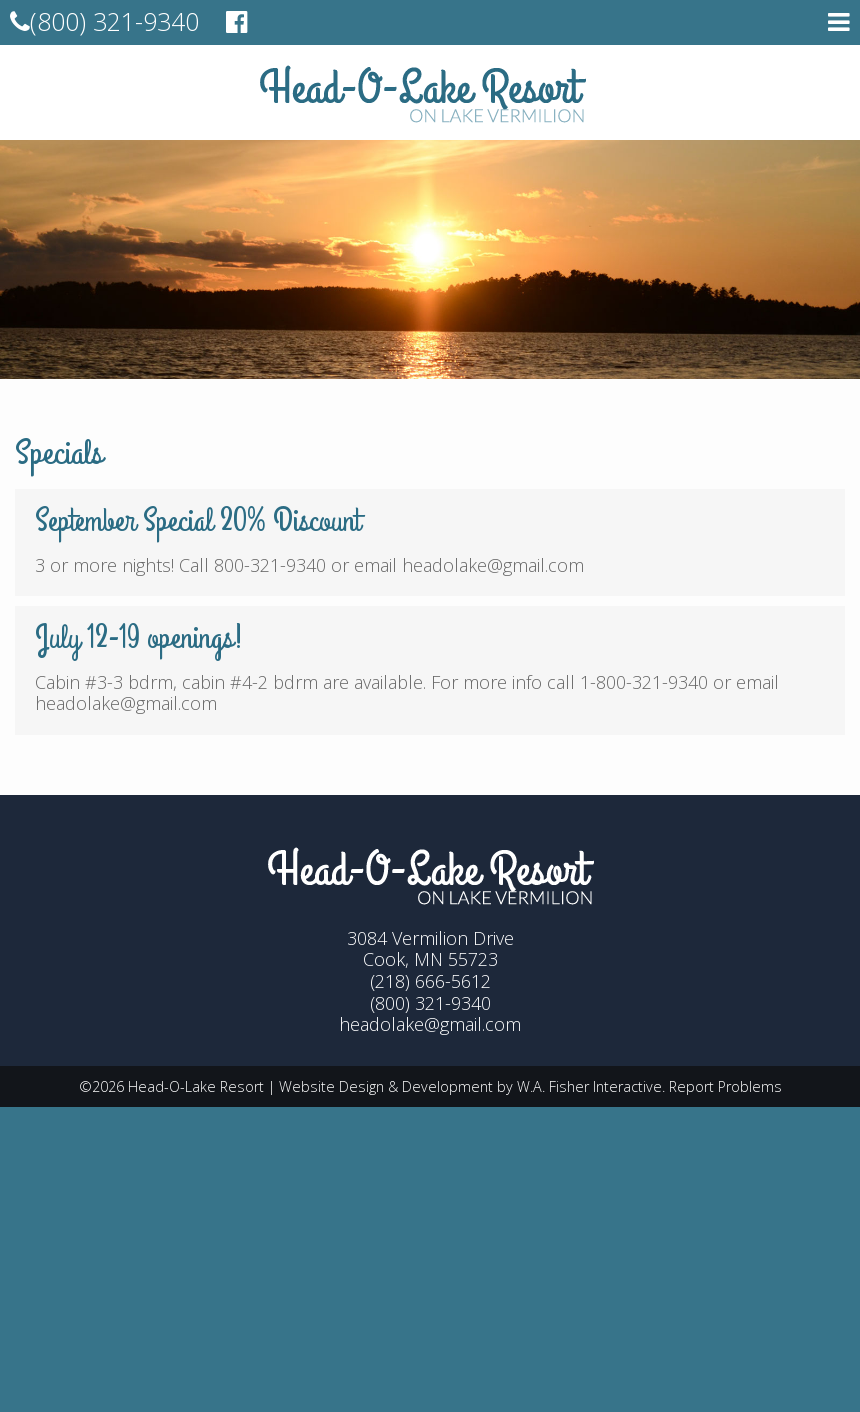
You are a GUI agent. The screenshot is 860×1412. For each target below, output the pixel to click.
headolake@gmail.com (430, 1024)
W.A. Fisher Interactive (589, 1086)
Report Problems (725, 1086)
